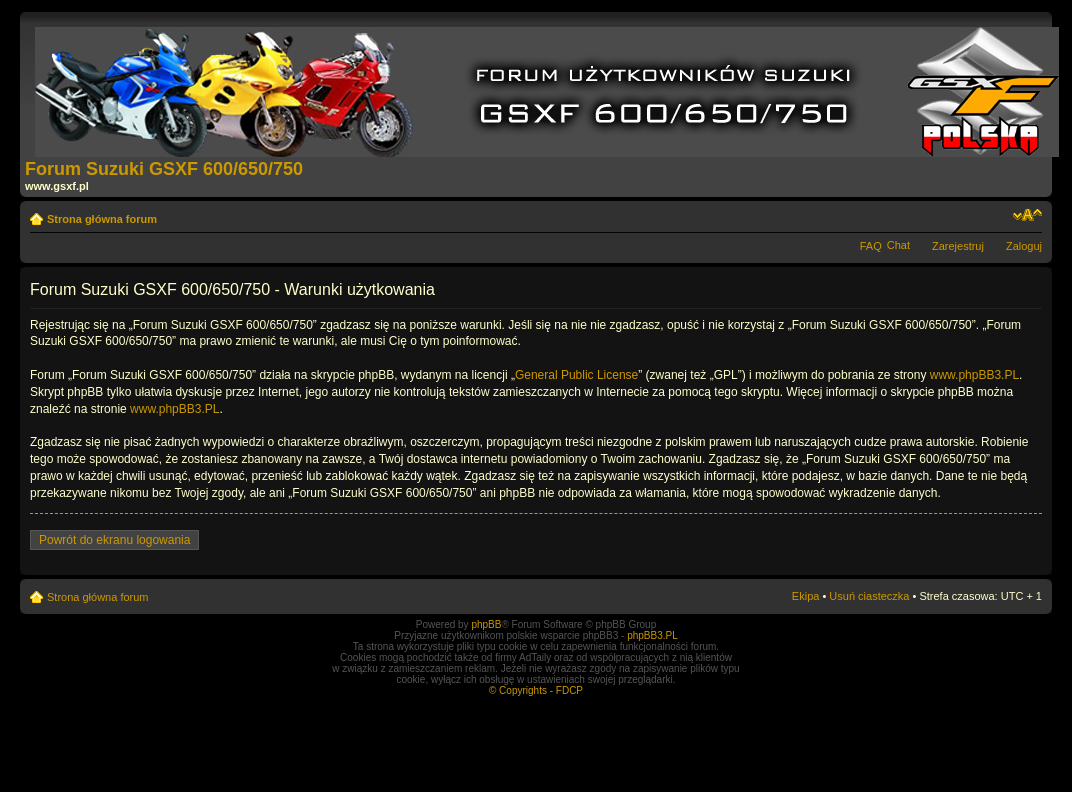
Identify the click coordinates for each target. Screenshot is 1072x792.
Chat (898, 245)
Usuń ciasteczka (869, 596)
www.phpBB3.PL (974, 375)
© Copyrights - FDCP (536, 690)
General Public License (576, 375)
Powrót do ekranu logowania (114, 540)
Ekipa (806, 596)
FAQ (871, 246)
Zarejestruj (958, 246)
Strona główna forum (102, 219)
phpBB (486, 624)
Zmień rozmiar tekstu (1027, 215)
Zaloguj (1024, 246)
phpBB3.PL (652, 635)
